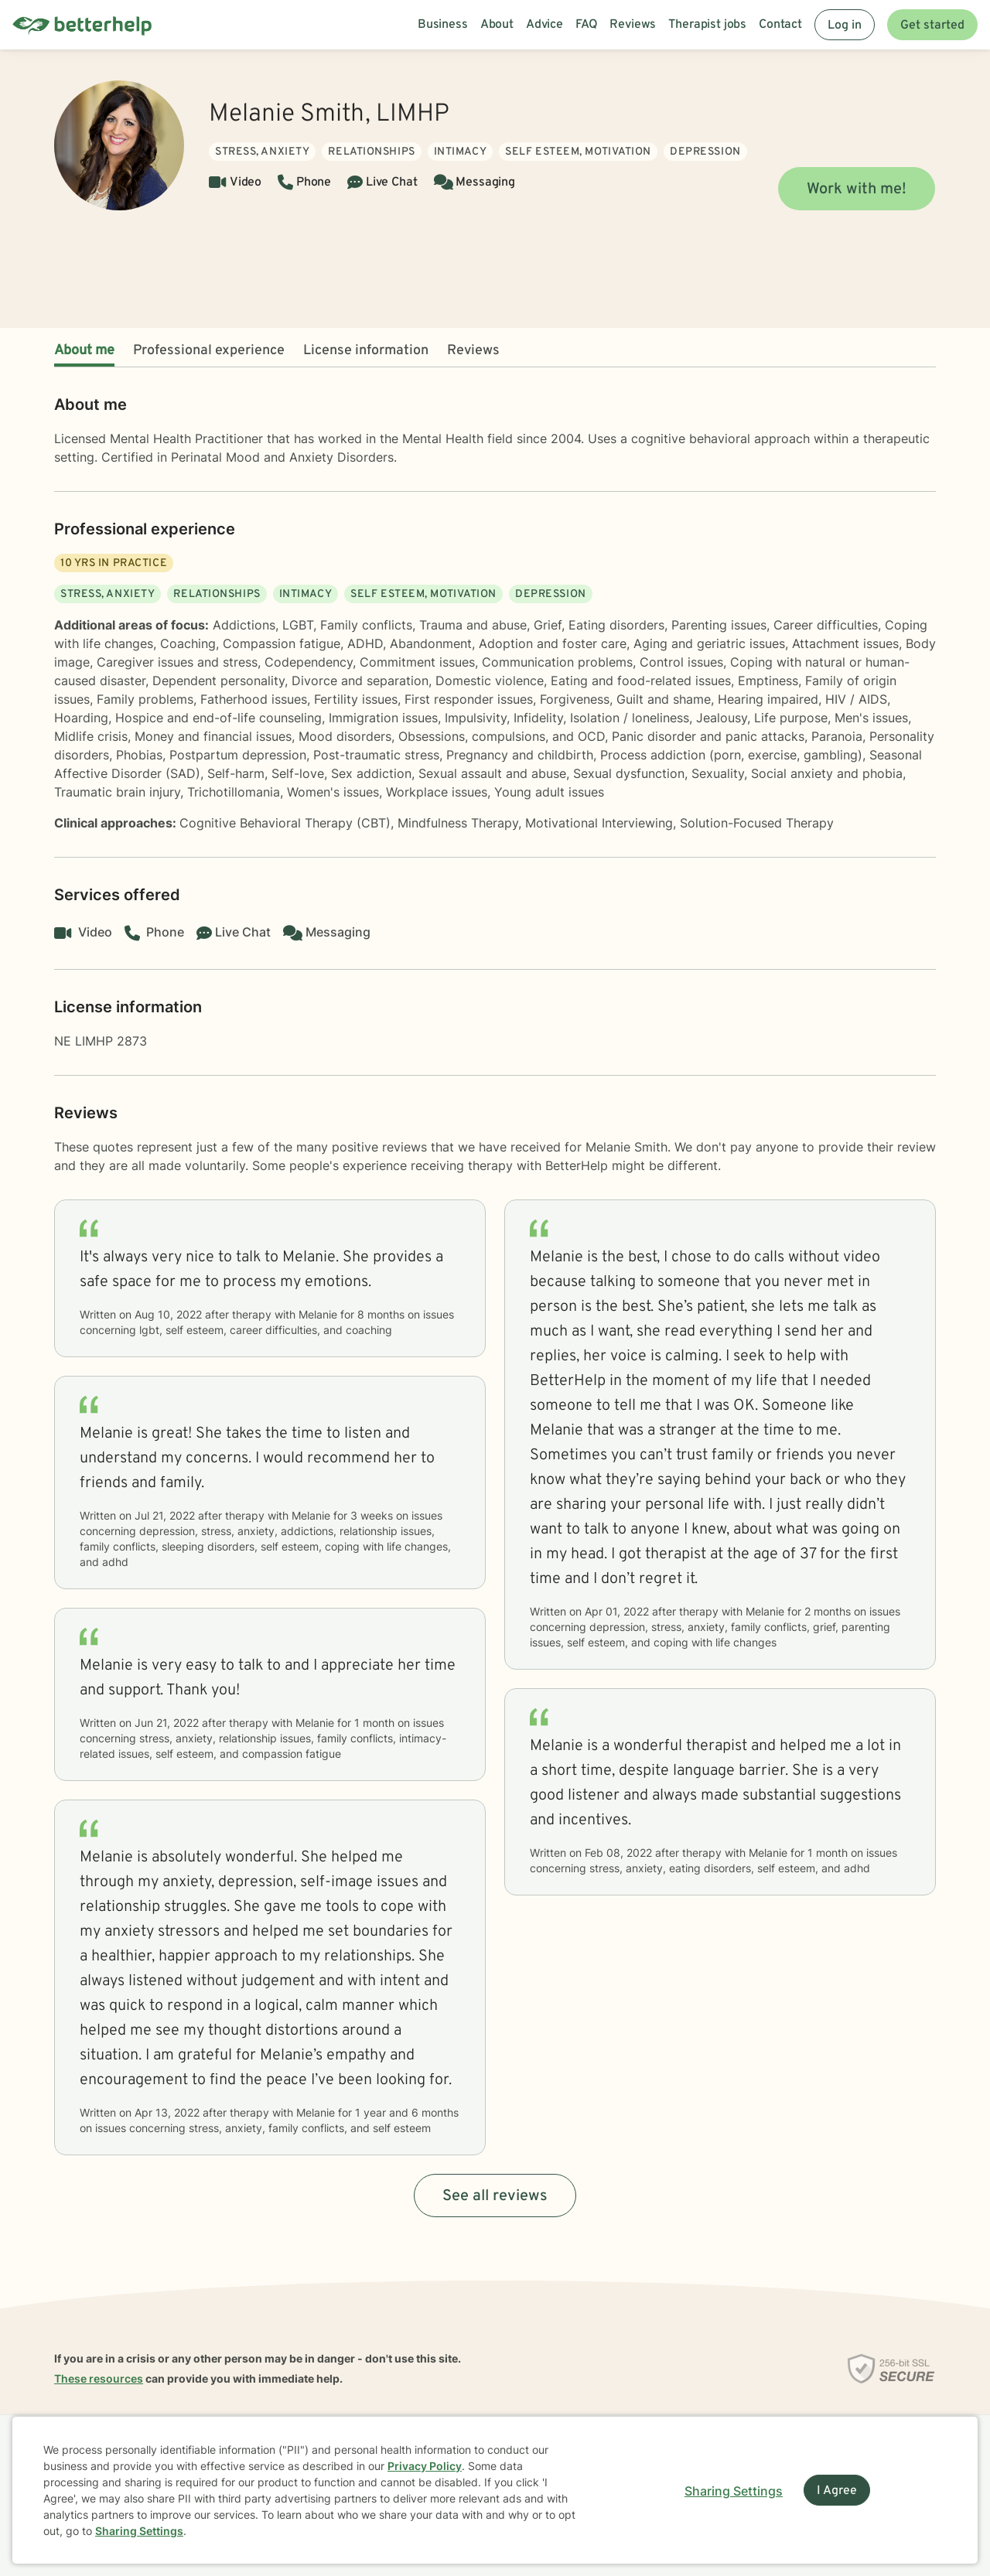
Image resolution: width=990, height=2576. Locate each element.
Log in (845, 25)
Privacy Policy (424, 2465)
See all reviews (495, 2196)
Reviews (473, 351)
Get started (932, 25)
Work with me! (856, 189)
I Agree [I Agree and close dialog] (837, 2491)
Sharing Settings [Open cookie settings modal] (733, 2491)
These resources (98, 2378)
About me (84, 351)
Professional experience (209, 351)
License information (365, 351)
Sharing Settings (139, 2530)
